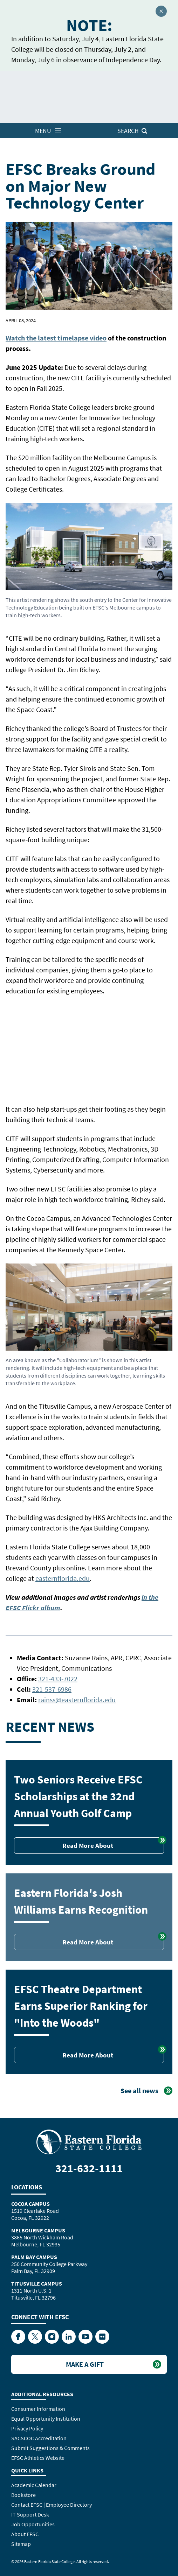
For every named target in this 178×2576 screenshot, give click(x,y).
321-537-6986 (51, 1689)
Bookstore (23, 2494)
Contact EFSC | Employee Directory (51, 2504)
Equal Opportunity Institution (45, 2418)
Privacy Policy (27, 2428)
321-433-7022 (57, 1678)
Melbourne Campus (38, 2230)
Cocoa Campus (30, 2203)
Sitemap (21, 2543)
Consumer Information (38, 2408)
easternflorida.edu (62, 1578)
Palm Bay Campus (34, 2256)
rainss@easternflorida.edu (77, 1699)
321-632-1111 (89, 2168)
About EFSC (25, 2534)
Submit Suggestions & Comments (50, 2447)
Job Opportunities (33, 2524)
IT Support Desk (30, 2514)
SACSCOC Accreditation (39, 2438)
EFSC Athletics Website (37, 2457)
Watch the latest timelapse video (56, 337)
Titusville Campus (36, 2283)
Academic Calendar (33, 2485)
